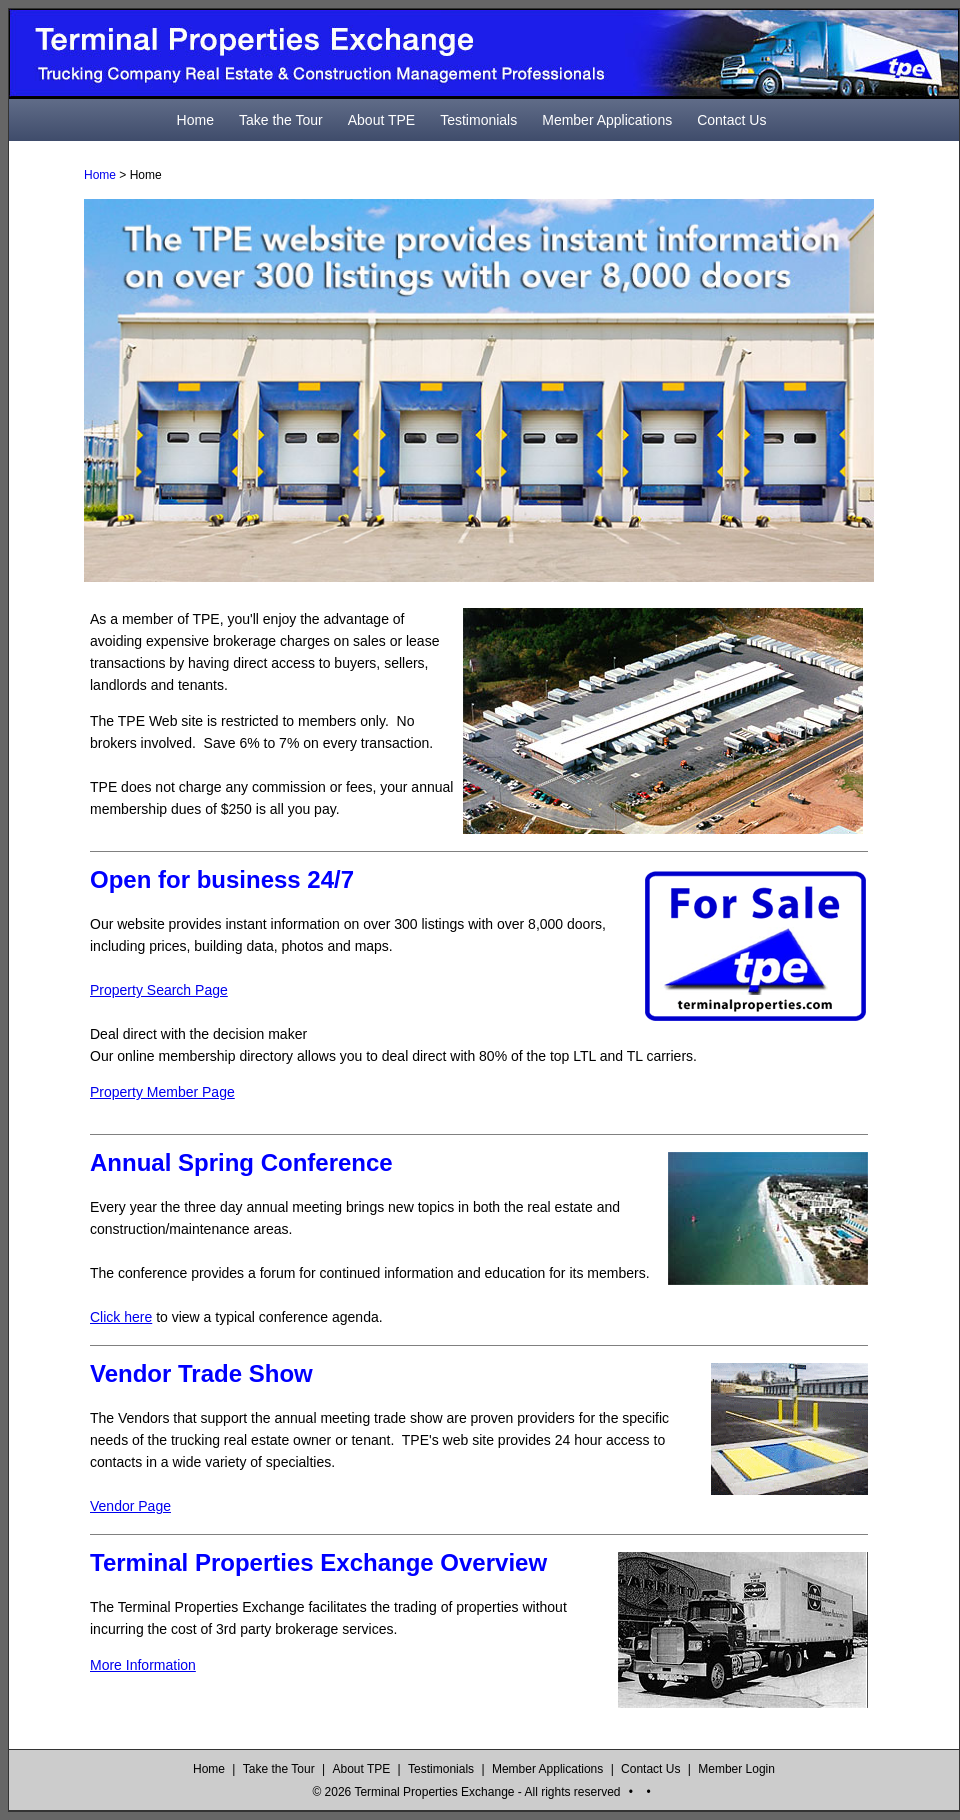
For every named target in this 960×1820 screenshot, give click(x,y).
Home (195, 120)
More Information (143, 1665)
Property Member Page (162, 1092)
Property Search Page (159, 990)
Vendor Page (130, 1506)
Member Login (736, 1769)
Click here (121, 1317)
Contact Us (731, 120)
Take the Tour (281, 120)
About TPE (381, 120)
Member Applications (607, 120)
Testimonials (478, 120)
